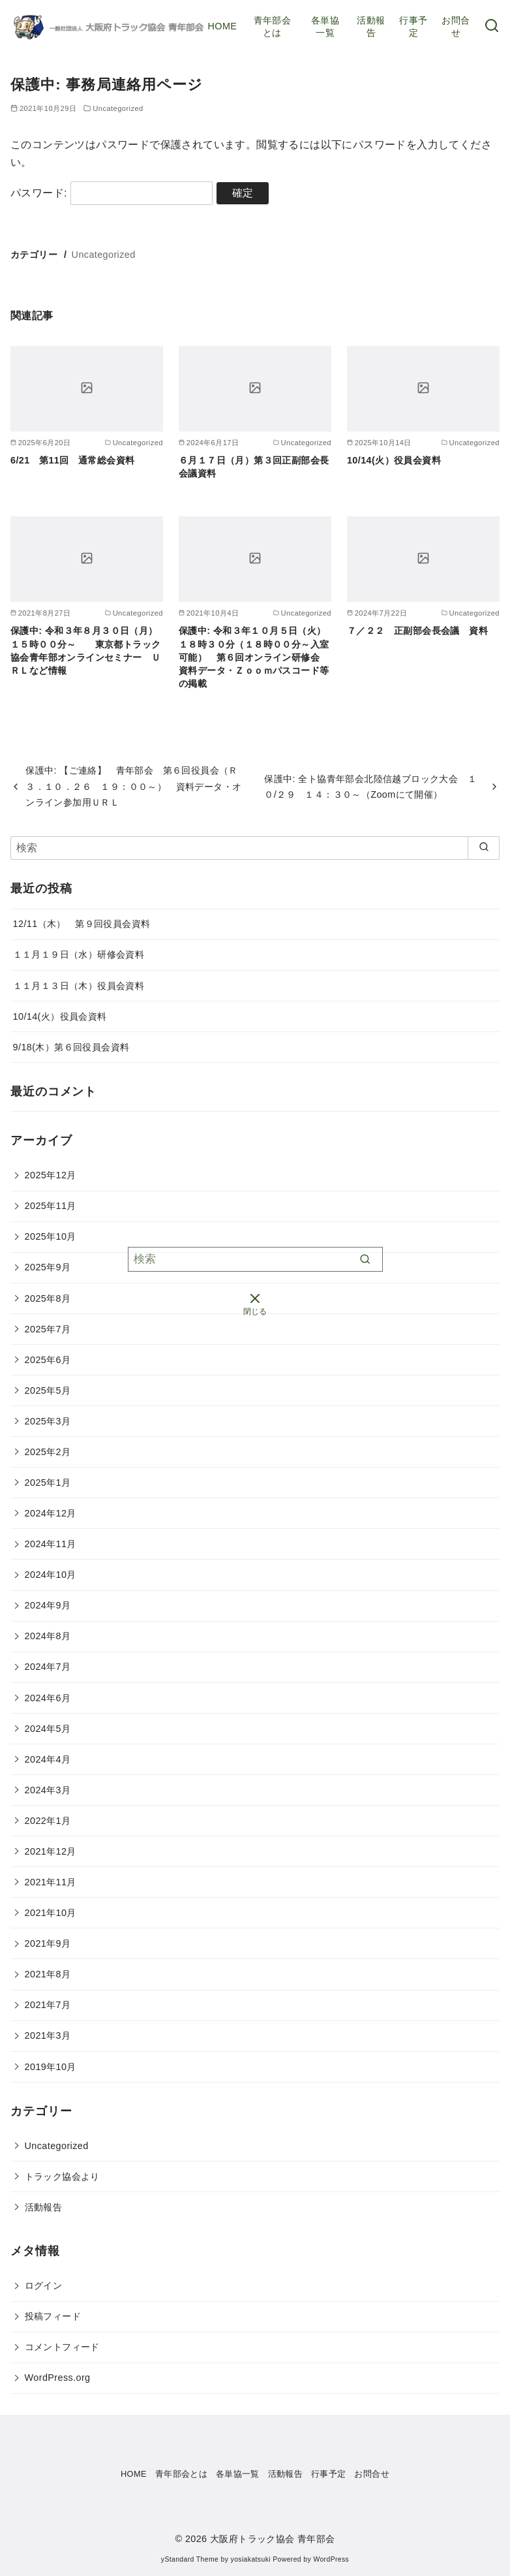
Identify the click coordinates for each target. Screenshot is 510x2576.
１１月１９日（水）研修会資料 (79, 954)
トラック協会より (62, 2176)
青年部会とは (273, 26)
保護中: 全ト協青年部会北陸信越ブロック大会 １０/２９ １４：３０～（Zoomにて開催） (370, 787)
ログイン (44, 2285)
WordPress (331, 2559)
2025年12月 (50, 1175)
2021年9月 (48, 1943)
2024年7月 (48, 1666)
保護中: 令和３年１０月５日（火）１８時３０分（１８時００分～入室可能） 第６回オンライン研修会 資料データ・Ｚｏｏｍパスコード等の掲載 (254, 657)
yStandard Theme (189, 2559)
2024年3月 (48, 1790)
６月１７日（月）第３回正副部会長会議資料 (254, 467)
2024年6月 (48, 1698)
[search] (484, 848)
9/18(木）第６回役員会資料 (71, 1047)
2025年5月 (48, 1390)
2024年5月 (48, 1728)
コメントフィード (62, 2347)
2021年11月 (50, 1882)
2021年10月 (50, 1913)
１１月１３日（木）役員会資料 (79, 986)
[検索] (255, 848)
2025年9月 (48, 1267)
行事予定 (413, 26)
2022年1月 (48, 1820)
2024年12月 (50, 1513)
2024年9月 (48, 1605)
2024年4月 (48, 1759)
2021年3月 (48, 2035)
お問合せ (456, 26)
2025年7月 (48, 1329)
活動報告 (371, 26)
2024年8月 (48, 1636)
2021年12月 (50, 1851)
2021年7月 (48, 2005)
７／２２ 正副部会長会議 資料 (417, 630)
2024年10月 (50, 1574)
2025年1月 (48, 1482)
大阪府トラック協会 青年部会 (272, 2539)
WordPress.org (58, 2377)
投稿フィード (53, 2316)
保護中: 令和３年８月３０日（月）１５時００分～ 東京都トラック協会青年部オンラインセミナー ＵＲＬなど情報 (85, 650)
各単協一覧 (325, 26)
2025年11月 (50, 1206)
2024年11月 (50, 1544)
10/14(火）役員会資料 (394, 460)
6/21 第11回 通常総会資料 (72, 460)
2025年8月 (48, 1298)
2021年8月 (48, 1974)
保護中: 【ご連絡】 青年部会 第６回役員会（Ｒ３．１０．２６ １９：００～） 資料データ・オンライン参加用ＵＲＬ (133, 786)
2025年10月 (50, 1236)
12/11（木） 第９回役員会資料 (82, 924)
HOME (222, 26)
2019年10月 (50, 2067)
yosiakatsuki (251, 2559)
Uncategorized (104, 254)
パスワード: (111, 192)
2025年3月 (48, 1421)
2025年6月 (48, 1360)
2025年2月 (48, 1452)
